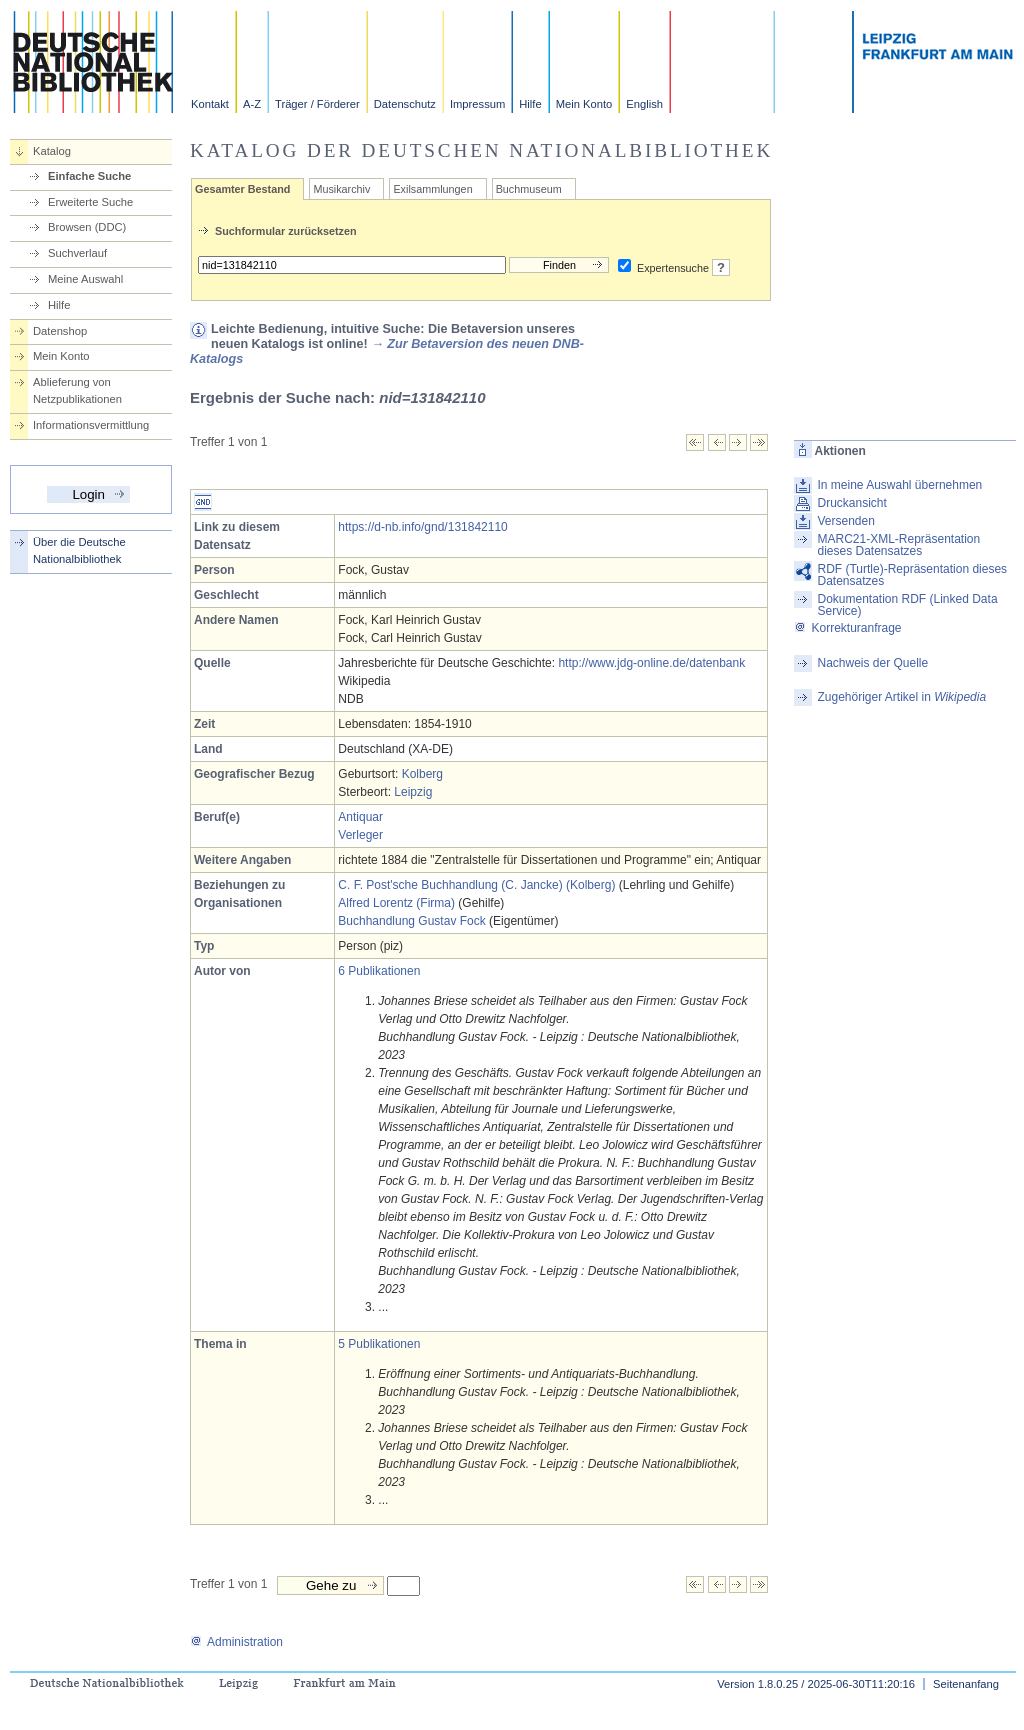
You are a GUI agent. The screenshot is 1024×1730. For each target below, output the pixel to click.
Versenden (845, 521)
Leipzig (413, 792)
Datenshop (60, 331)
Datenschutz (405, 104)
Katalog (52, 151)
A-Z (252, 104)
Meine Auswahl (85, 279)
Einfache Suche (89, 176)
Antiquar (360, 817)
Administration (236, 1642)
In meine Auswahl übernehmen (899, 485)
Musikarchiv (341, 189)
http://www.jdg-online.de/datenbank (651, 663)
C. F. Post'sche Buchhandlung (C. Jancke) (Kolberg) (476, 885)
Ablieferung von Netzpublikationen (77, 390)
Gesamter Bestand (242, 189)
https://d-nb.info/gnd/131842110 (422, 527)
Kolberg (422, 774)
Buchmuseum (529, 189)
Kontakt (210, 104)
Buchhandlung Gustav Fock (411, 921)
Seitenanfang (966, 1684)
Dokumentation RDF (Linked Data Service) (907, 605)
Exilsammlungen (432, 189)
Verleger (360, 835)
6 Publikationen (379, 971)
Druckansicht (851, 503)
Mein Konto (584, 104)
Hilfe (530, 104)
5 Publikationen (379, 1344)
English (644, 104)
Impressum (477, 104)
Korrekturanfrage (847, 628)
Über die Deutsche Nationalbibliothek (79, 550)
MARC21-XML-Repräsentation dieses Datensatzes (898, 545)
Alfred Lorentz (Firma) (396, 903)
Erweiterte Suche (90, 202)
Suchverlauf (77, 253)
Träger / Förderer (317, 104)
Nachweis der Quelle (872, 663)
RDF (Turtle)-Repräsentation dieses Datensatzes (912, 575)
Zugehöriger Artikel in (901, 697)
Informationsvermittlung (91, 425)
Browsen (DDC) (87, 227)
